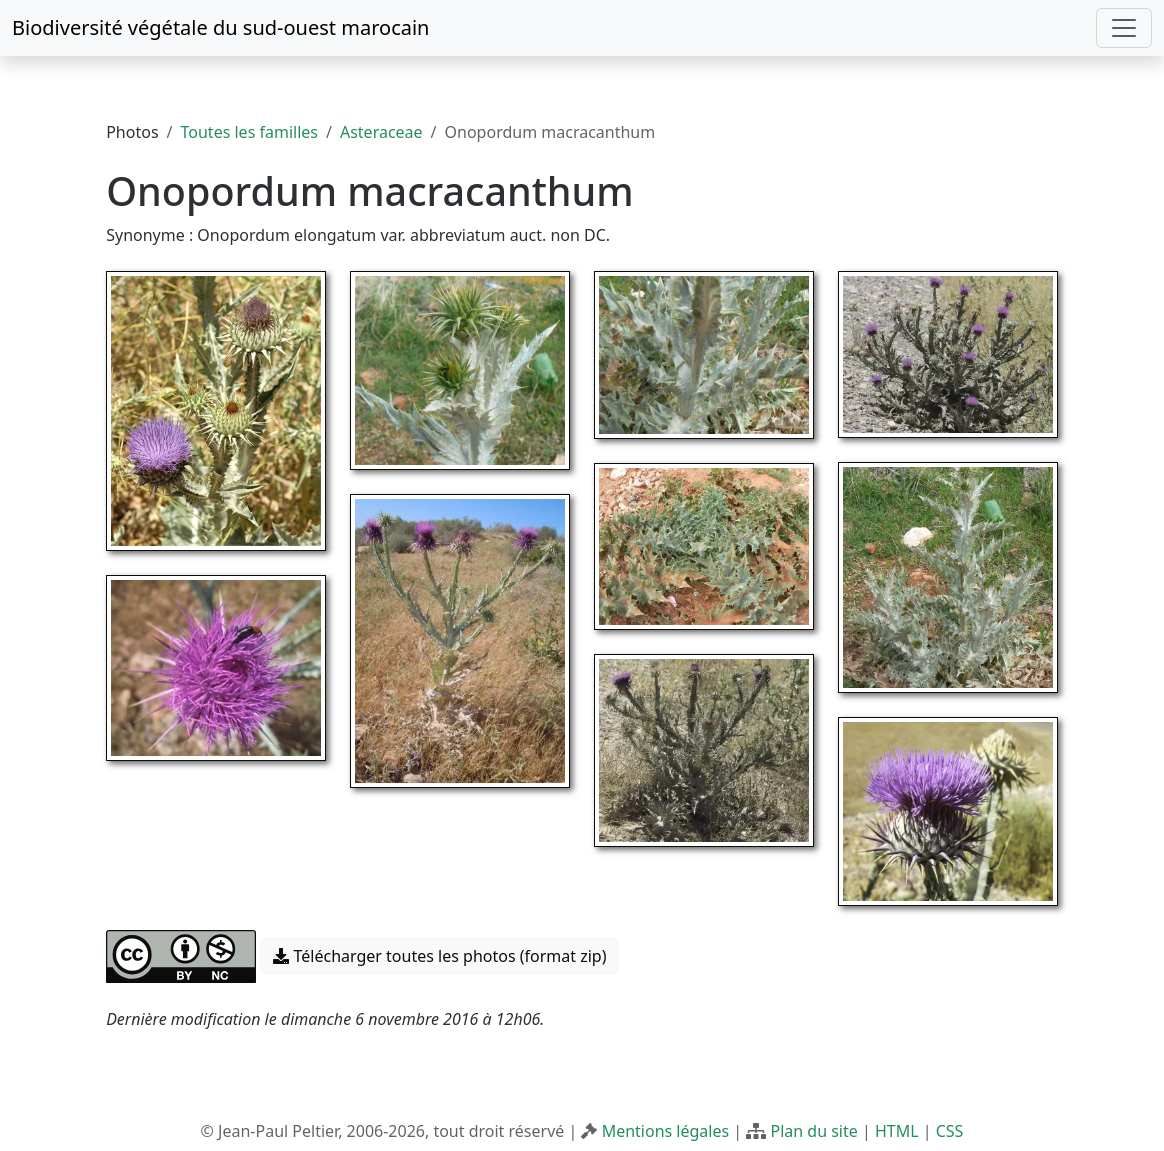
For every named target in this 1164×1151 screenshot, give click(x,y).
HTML (897, 1131)
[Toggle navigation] (1124, 28)
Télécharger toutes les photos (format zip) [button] (439, 956)
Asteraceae (381, 132)
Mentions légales (666, 1131)
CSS (950, 1131)
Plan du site (813, 1131)
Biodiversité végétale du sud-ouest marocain (220, 27)
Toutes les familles (249, 132)
